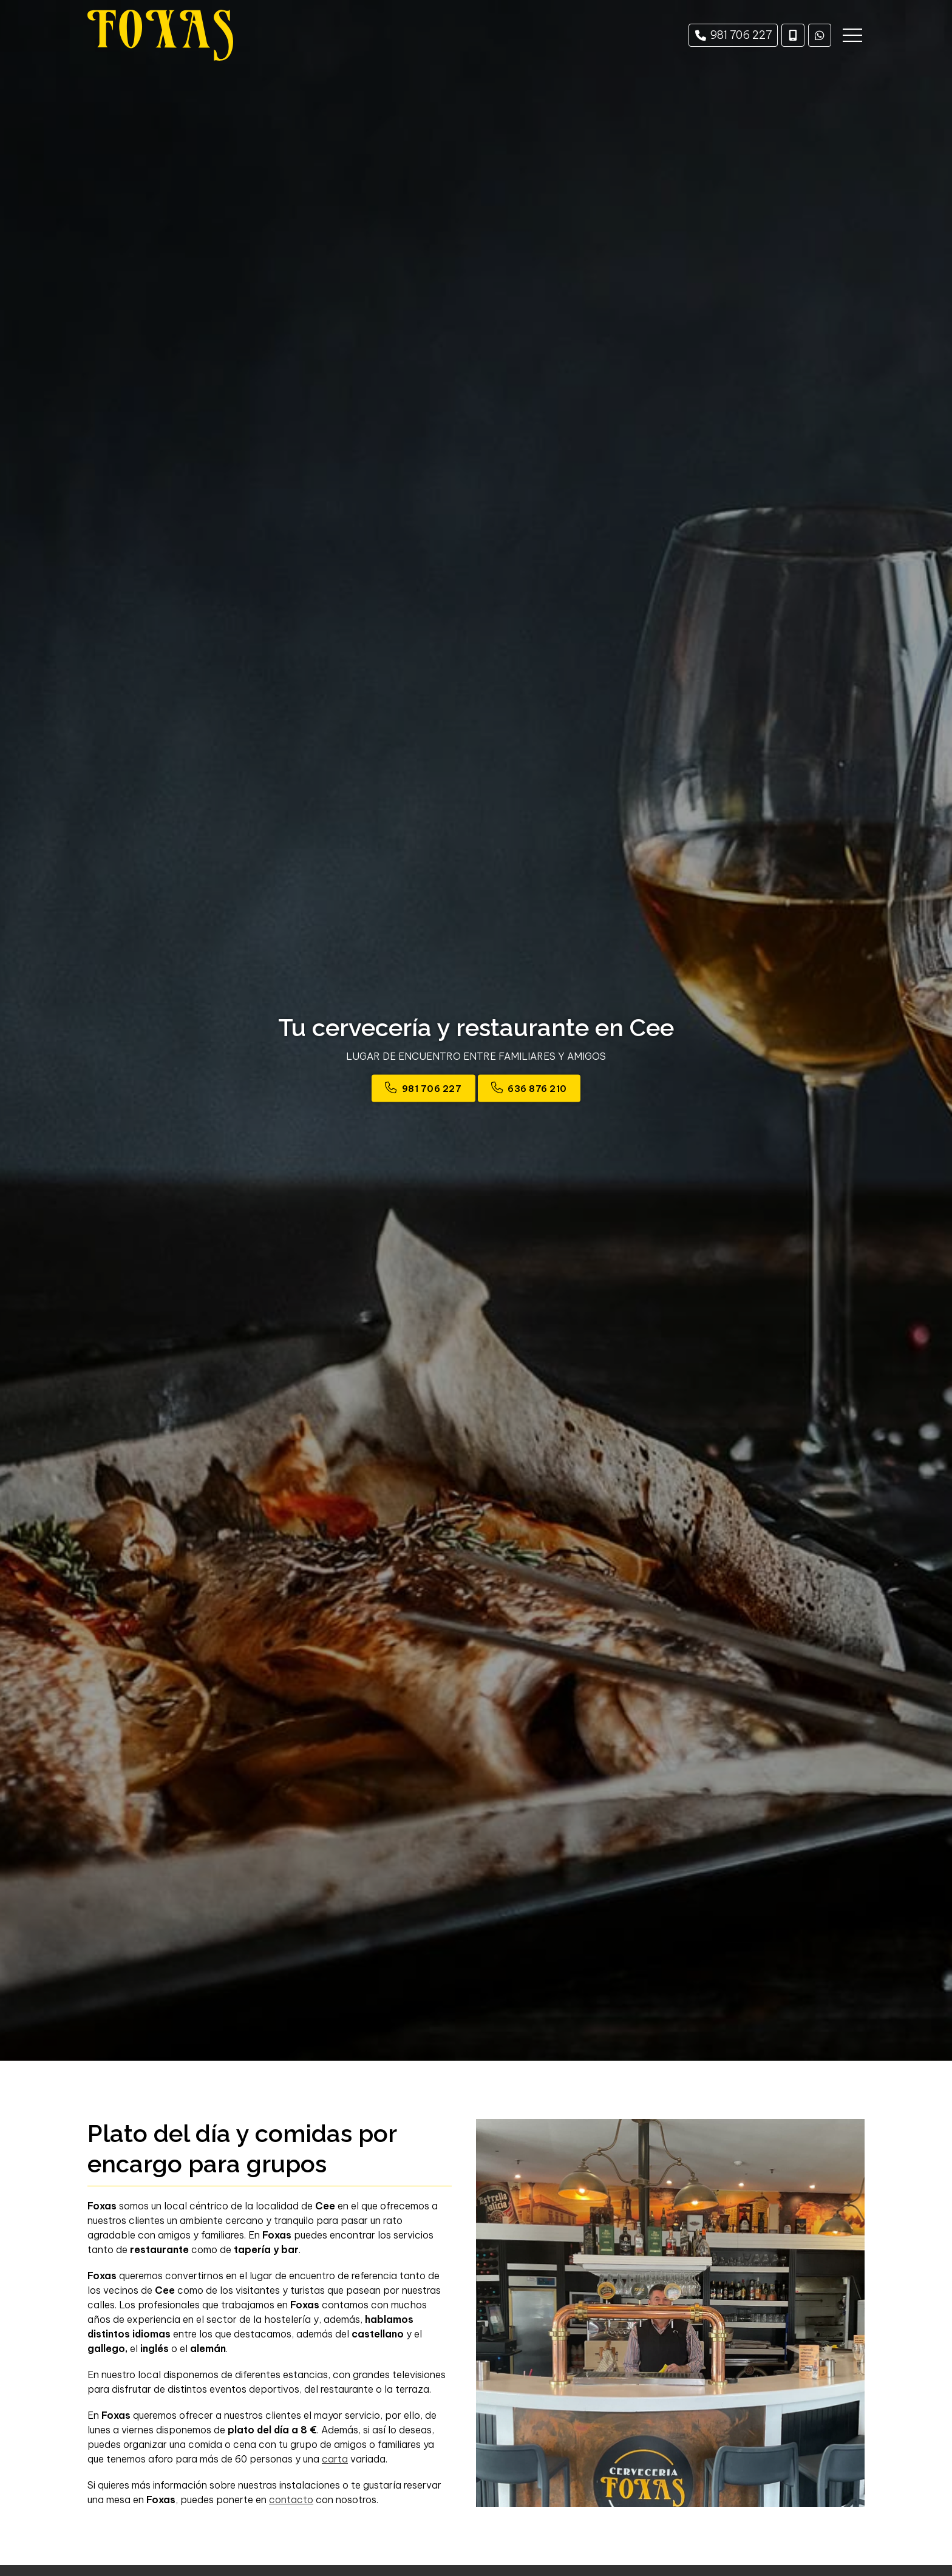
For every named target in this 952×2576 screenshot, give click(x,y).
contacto (291, 2499)
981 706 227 (432, 1088)
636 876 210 (537, 1088)
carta (335, 2459)
